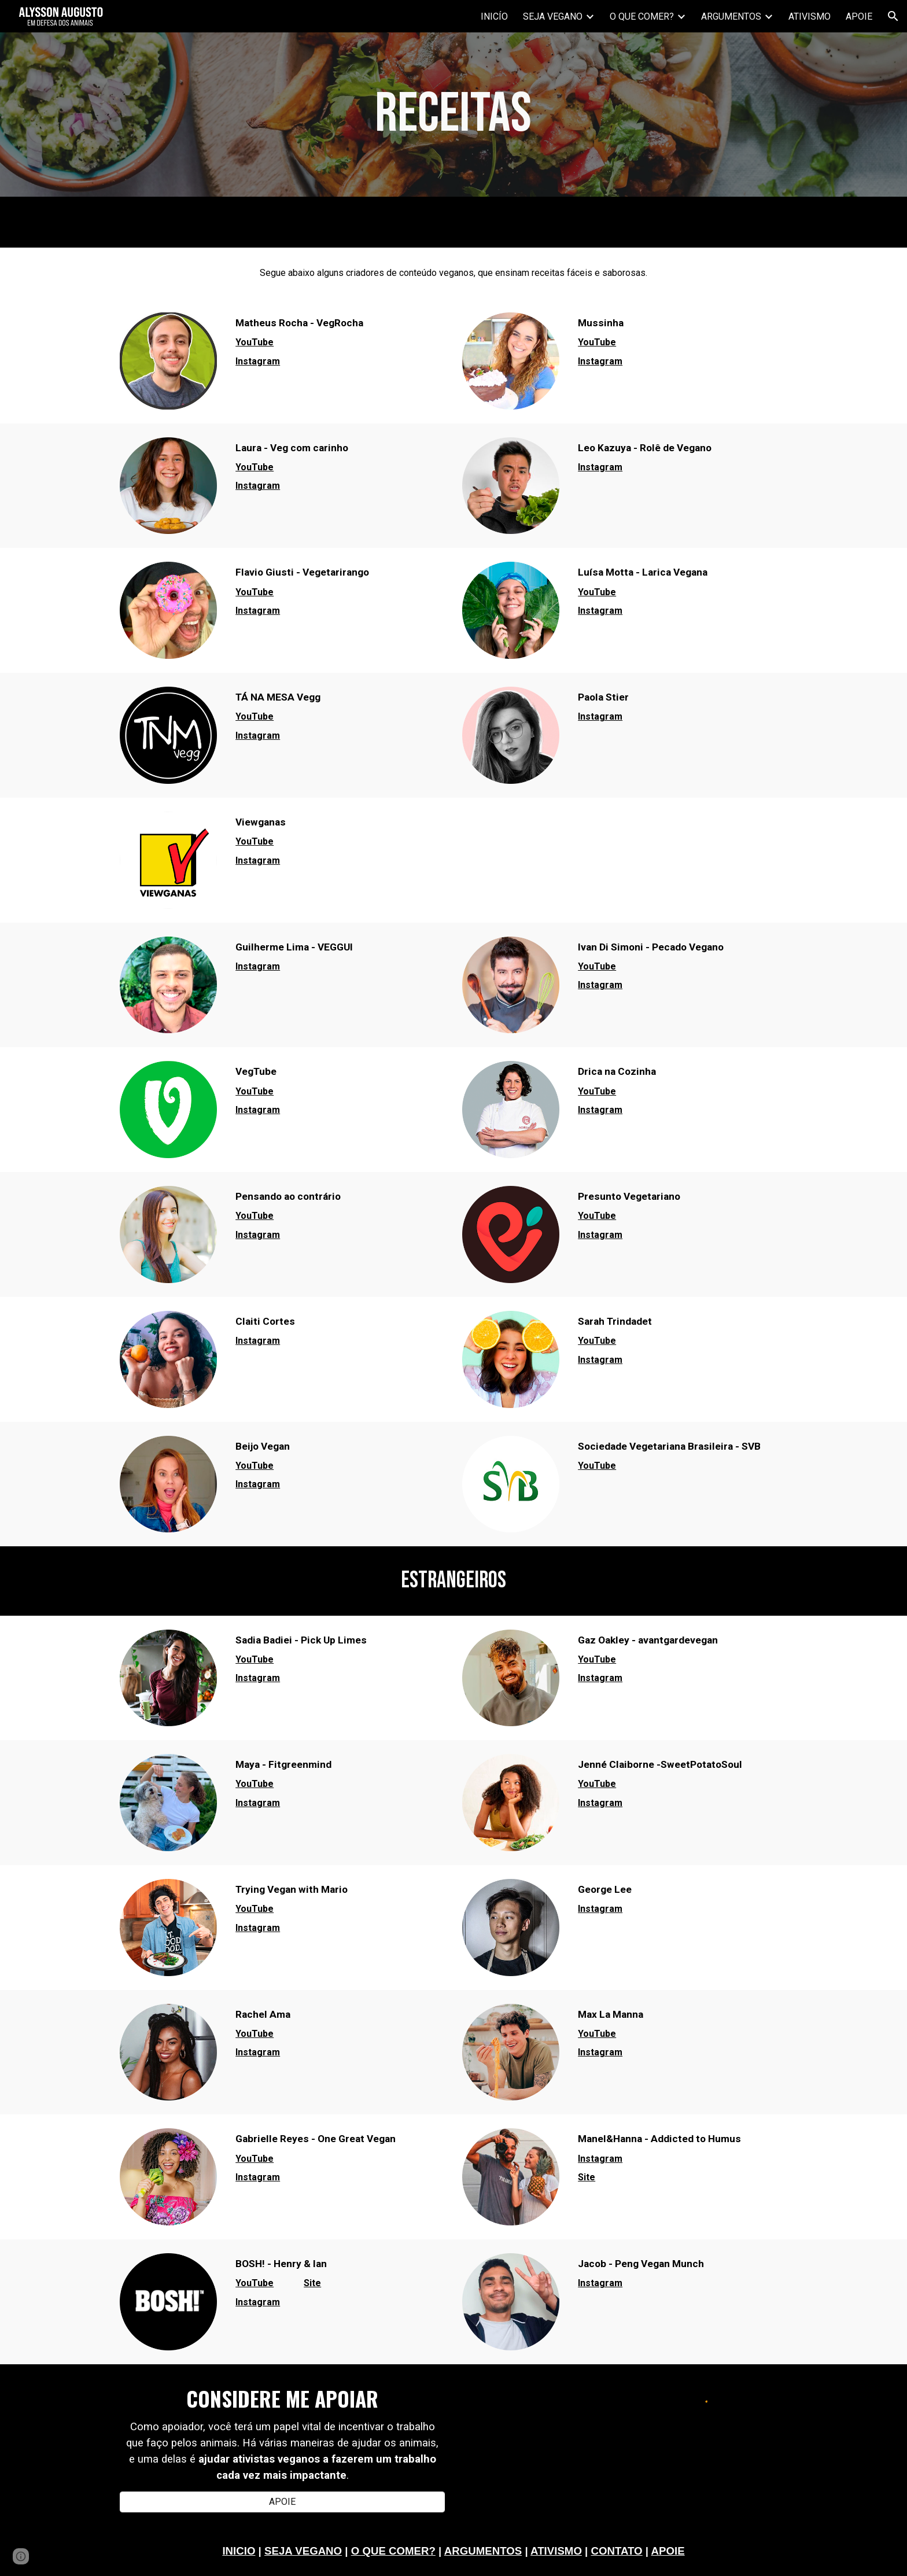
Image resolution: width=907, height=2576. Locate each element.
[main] (453, 114)
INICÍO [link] (494, 16)
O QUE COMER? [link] (642, 16)
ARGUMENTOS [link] (731, 16)
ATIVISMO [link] (809, 16)
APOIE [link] (859, 16)
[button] (893, 16)
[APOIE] (282, 2501)
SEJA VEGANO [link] (552, 16)
